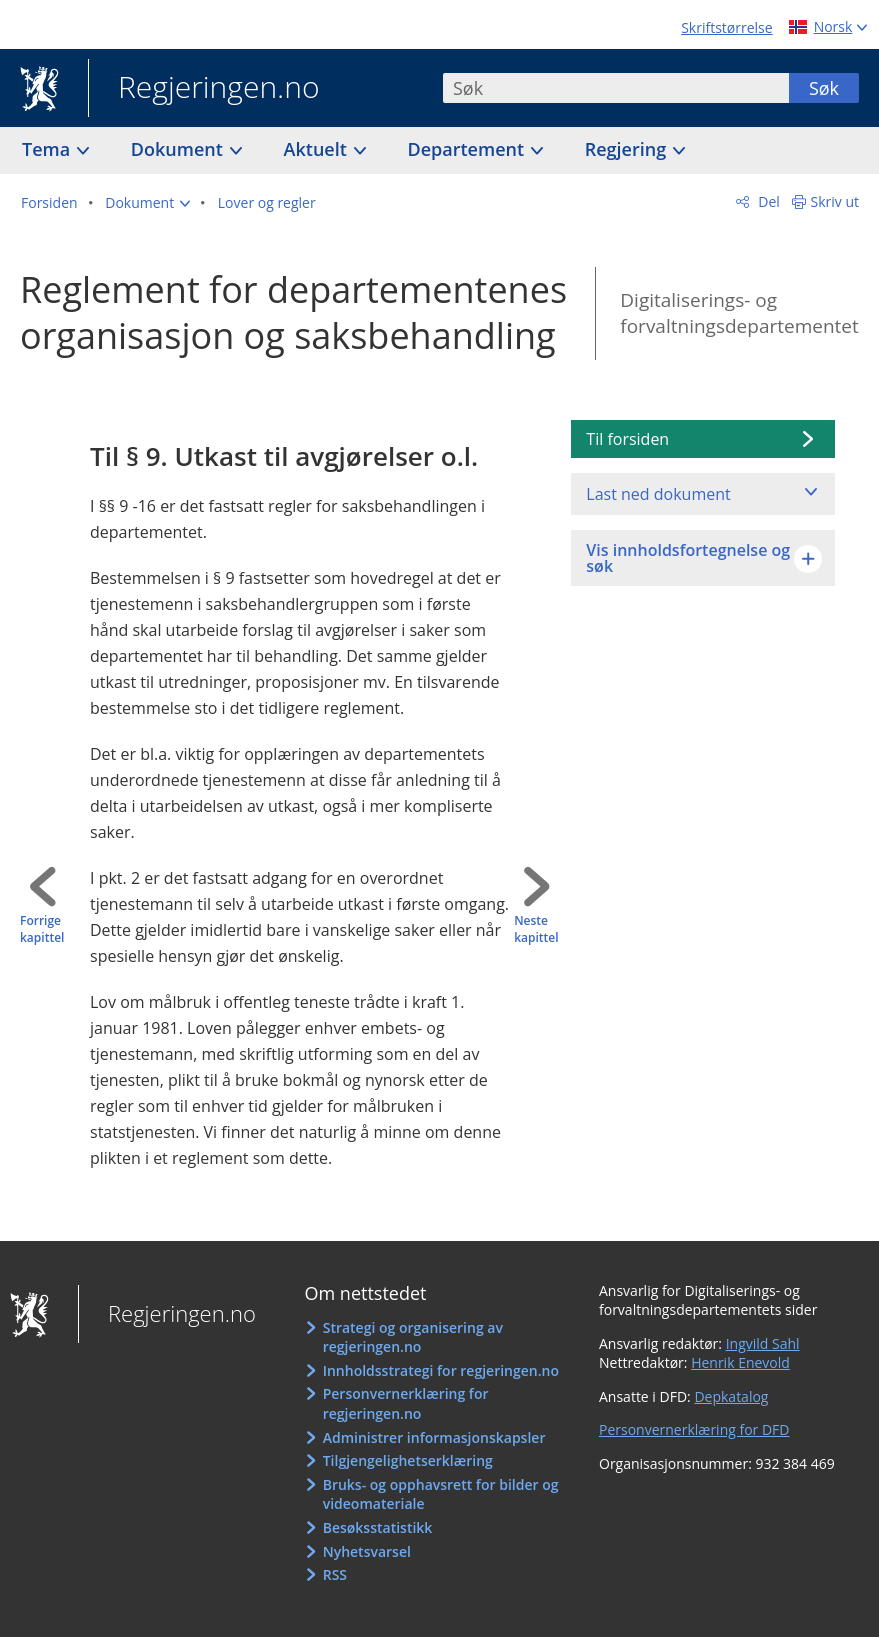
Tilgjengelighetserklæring (408, 1460)
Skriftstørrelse (726, 27)
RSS (335, 1574)
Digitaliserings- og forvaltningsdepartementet (739, 313)
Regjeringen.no (204, 89)
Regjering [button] (628, 149)
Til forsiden (627, 439)
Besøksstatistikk (378, 1527)
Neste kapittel (536, 929)
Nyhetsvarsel (367, 1551)
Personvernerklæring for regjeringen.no (406, 1403)
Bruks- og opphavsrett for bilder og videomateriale (441, 1494)
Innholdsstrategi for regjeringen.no (441, 1370)
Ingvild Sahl (763, 1343)
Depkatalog (731, 1396)
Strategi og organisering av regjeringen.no (413, 1337)
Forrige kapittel (42, 929)
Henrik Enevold (740, 1362)
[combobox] (616, 88)
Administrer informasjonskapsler (434, 1437)
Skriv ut (835, 201)
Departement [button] (468, 149)
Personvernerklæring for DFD (694, 1429)
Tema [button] (48, 149)
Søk (824, 88)
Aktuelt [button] (318, 149)
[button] (147, 203)
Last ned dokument (658, 494)
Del (767, 201)
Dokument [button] (179, 149)
